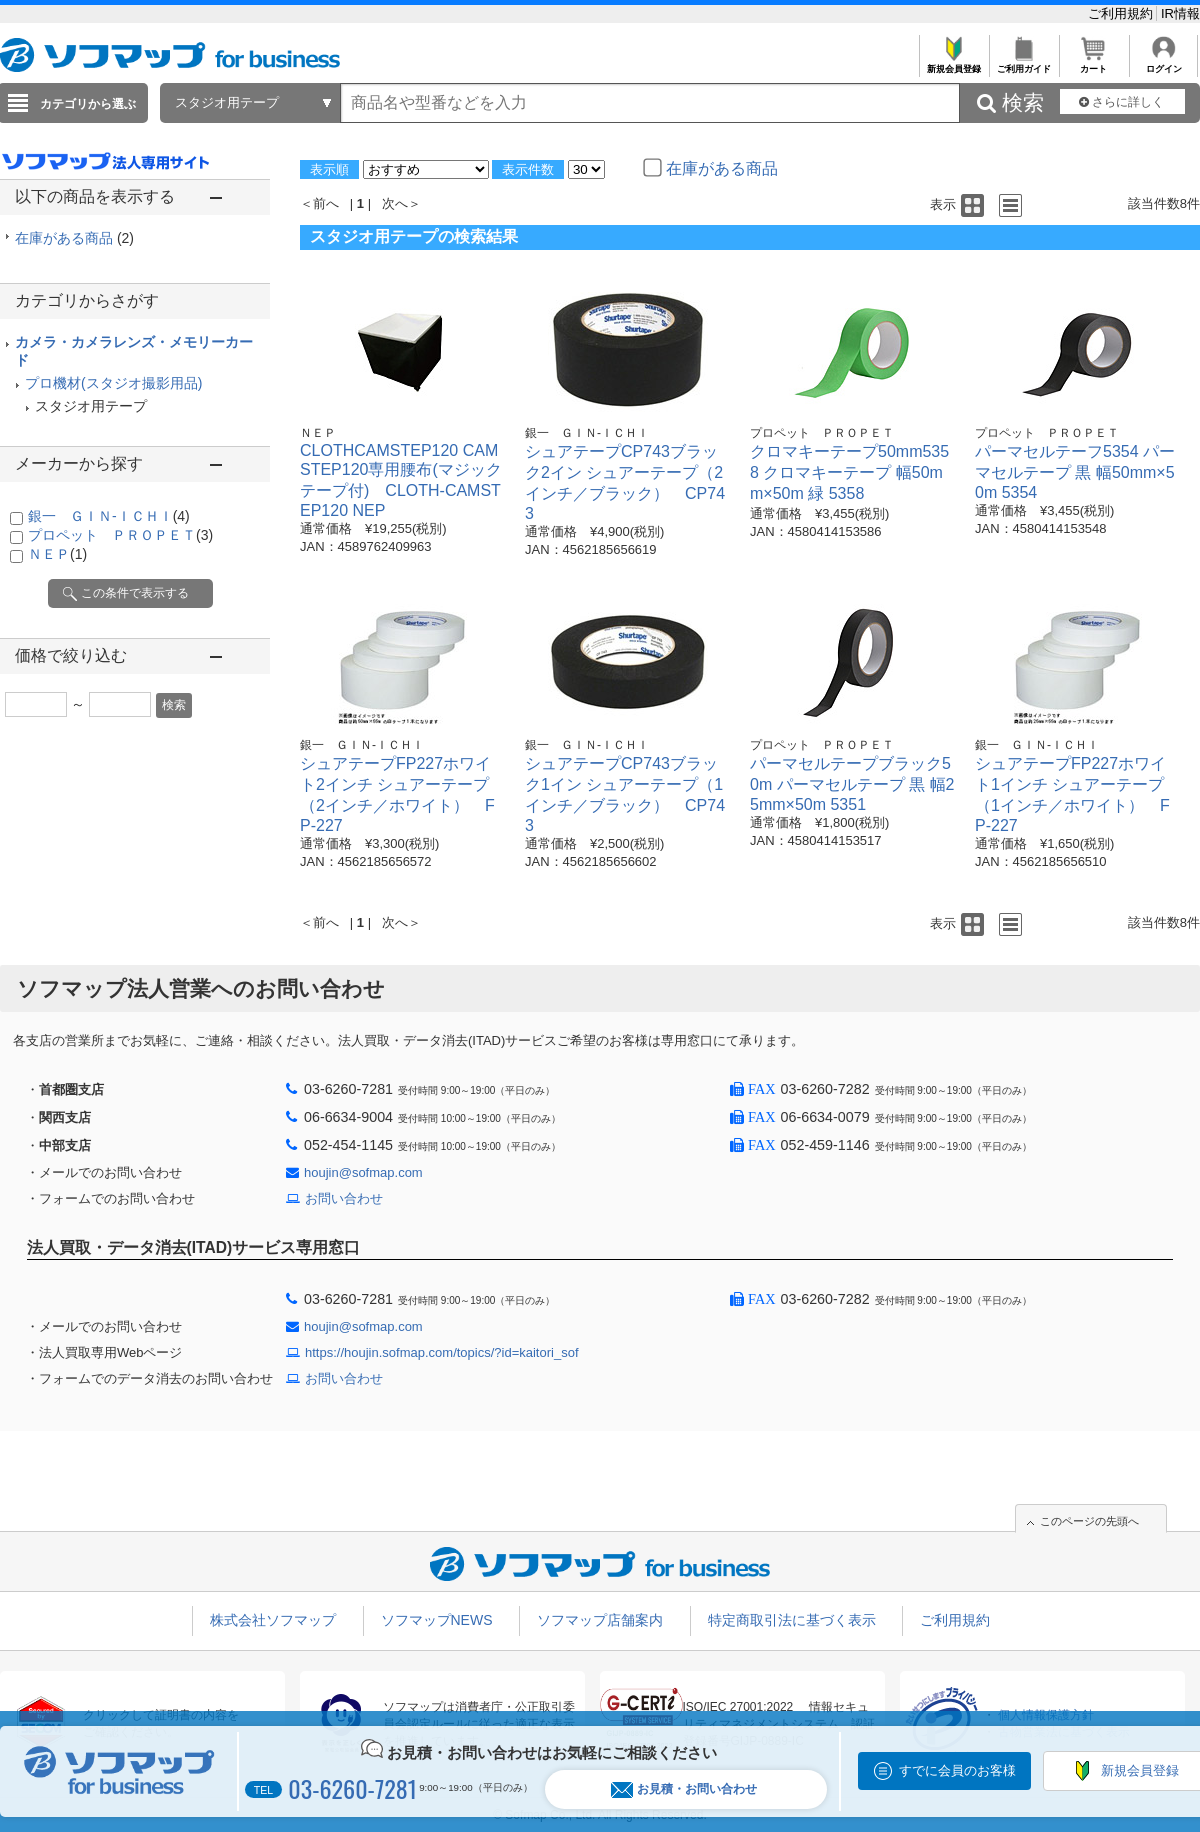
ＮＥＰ (57, 554)
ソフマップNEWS (437, 1620)
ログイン (1163, 63)
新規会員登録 (953, 63)
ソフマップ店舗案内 (600, 1620)
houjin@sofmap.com (363, 1172)
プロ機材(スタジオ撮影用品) (113, 383)
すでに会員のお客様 (957, 1770)
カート (1093, 63)
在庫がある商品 (74, 238)
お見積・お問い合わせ (684, 1789)
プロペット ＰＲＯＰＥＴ (120, 535)
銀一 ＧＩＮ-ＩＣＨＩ (109, 516)
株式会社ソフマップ (273, 1620)
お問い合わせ (344, 1198)
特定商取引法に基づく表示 (792, 1620)
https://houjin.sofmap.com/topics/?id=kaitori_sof (442, 1352)
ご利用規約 (1122, 13)
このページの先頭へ (1089, 1521)
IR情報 (1180, 13)
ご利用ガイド (1023, 63)
